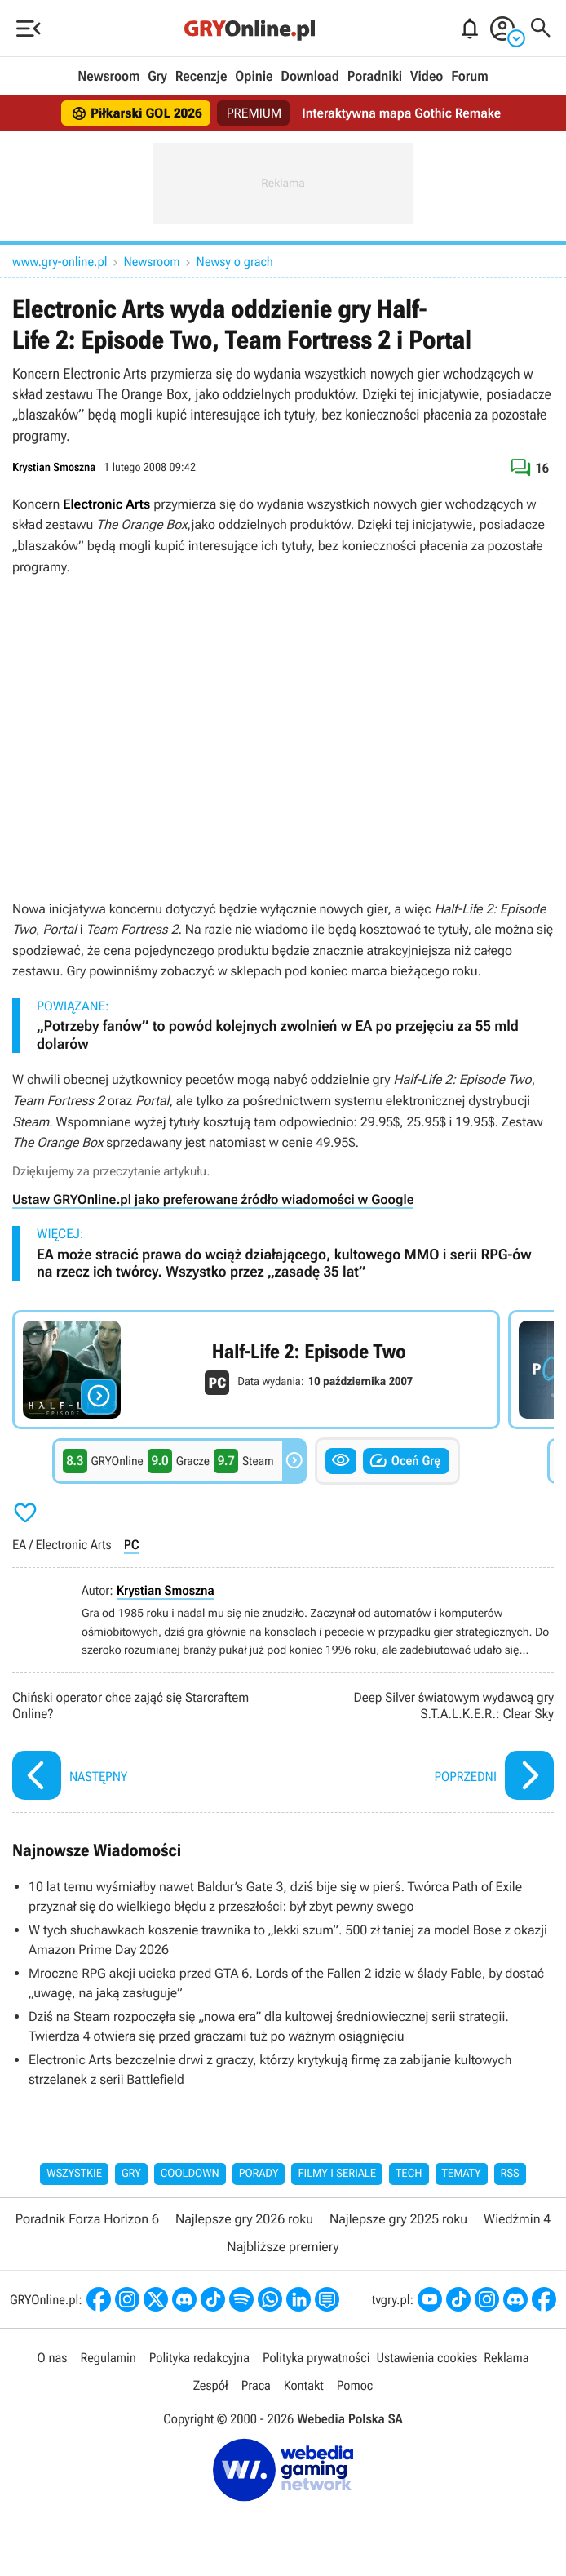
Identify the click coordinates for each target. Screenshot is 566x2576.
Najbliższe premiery (282, 2246)
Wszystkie (74, 2173)
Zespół (210, 2385)
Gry (157, 77)
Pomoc (355, 2385)
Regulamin (107, 2357)
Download (310, 77)
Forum (469, 77)
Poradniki (374, 77)
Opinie (253, 77)
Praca (256, 2385)
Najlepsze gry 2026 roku (244, 2219)
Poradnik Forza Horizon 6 (87, 2219)
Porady (259, 2173)
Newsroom (108, 77)
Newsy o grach (235, 261)
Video (426, 77)
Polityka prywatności (316, 2357)
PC (131, 1544)
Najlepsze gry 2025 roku (398, 2219)
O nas (53, 2357)
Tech (409, 2173)
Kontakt (304, 2385)
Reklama (506, 2357)
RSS (510, 2173)
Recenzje (201, 77)
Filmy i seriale (337, 2173)
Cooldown (190, 2173)
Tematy (461, 2173)
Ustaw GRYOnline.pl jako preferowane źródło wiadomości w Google (212, 1199)
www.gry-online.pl (60, 261)
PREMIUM (254, 113)
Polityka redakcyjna (199, 2357)
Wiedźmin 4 (517, 2219)
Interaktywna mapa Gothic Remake (401, 113)
